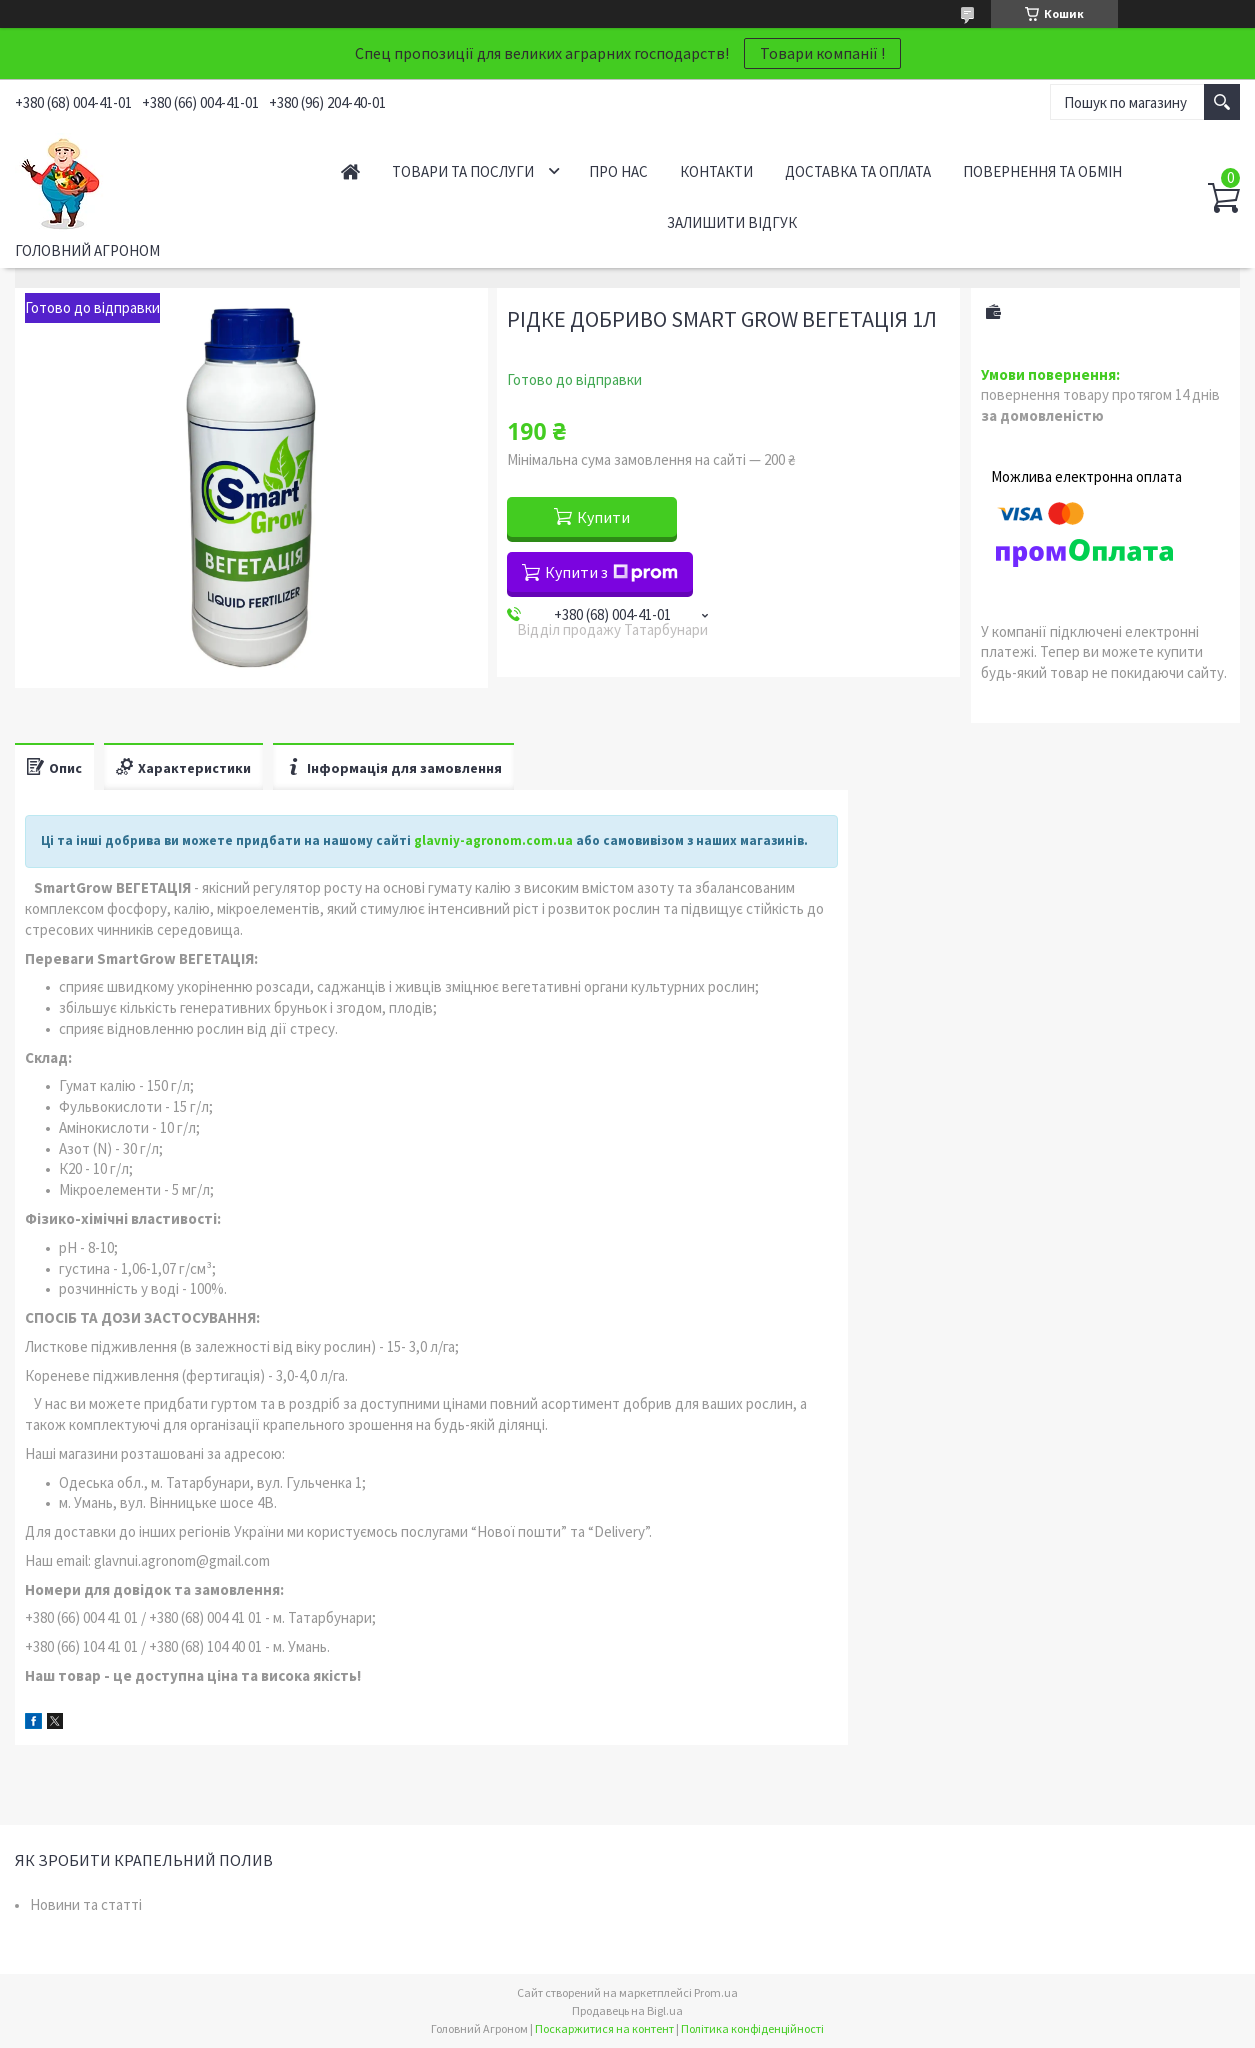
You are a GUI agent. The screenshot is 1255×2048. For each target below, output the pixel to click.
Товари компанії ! (822, 53)
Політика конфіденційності (752, 2028)
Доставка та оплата (858, 171)
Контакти (716, 171)
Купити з (611, 572)
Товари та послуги (463, 171)
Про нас (618, 171)
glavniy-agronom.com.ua (493, 840)
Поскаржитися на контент (604, 2028)
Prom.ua (716, 1992)
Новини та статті (86, 1904)
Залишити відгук (732, 222)
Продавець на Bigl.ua (627, 2010)
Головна (350, 171)
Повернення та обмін (1042, 171)
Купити (603, 517)
